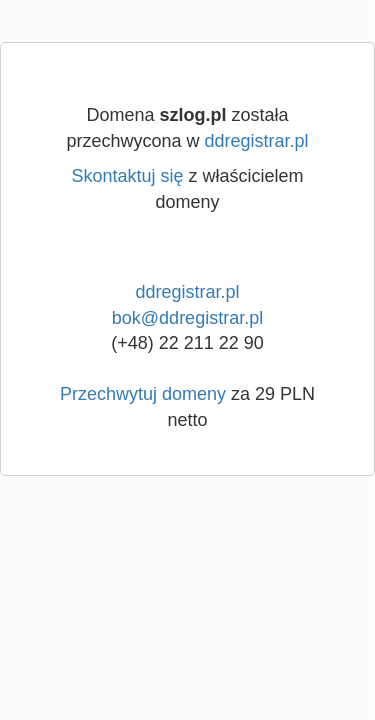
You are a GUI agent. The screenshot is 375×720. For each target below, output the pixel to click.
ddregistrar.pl (257, 141)
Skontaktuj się (127, 176)
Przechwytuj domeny (143, 394)
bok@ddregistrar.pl (187, 318)
